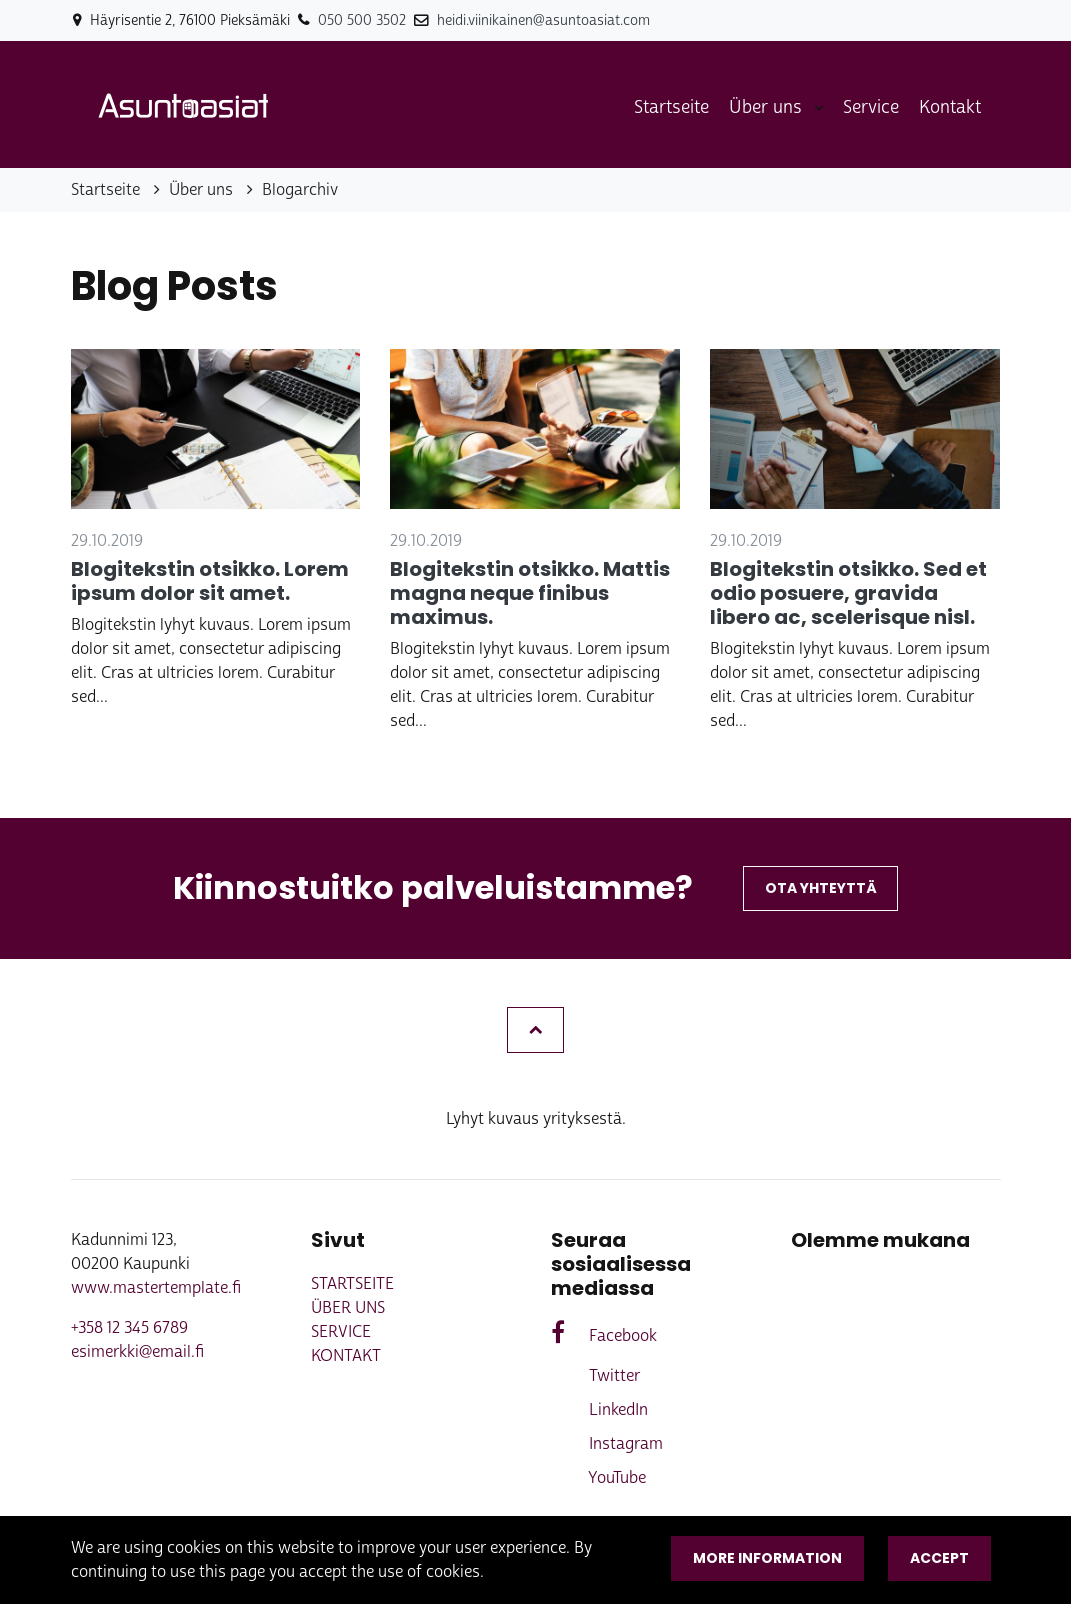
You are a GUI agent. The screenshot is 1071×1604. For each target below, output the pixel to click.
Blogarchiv (300, 189)
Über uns (768, 107)
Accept (939, 1558)
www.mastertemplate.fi (156, 1287)
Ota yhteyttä (821, 888)
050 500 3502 (362, 20)
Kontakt (950, 107)
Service (871, 107)
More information (767, 1558)
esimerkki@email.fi (137, 1351)
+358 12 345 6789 (129, 1327)
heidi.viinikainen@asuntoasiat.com (543, 20)
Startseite (671, 107)
